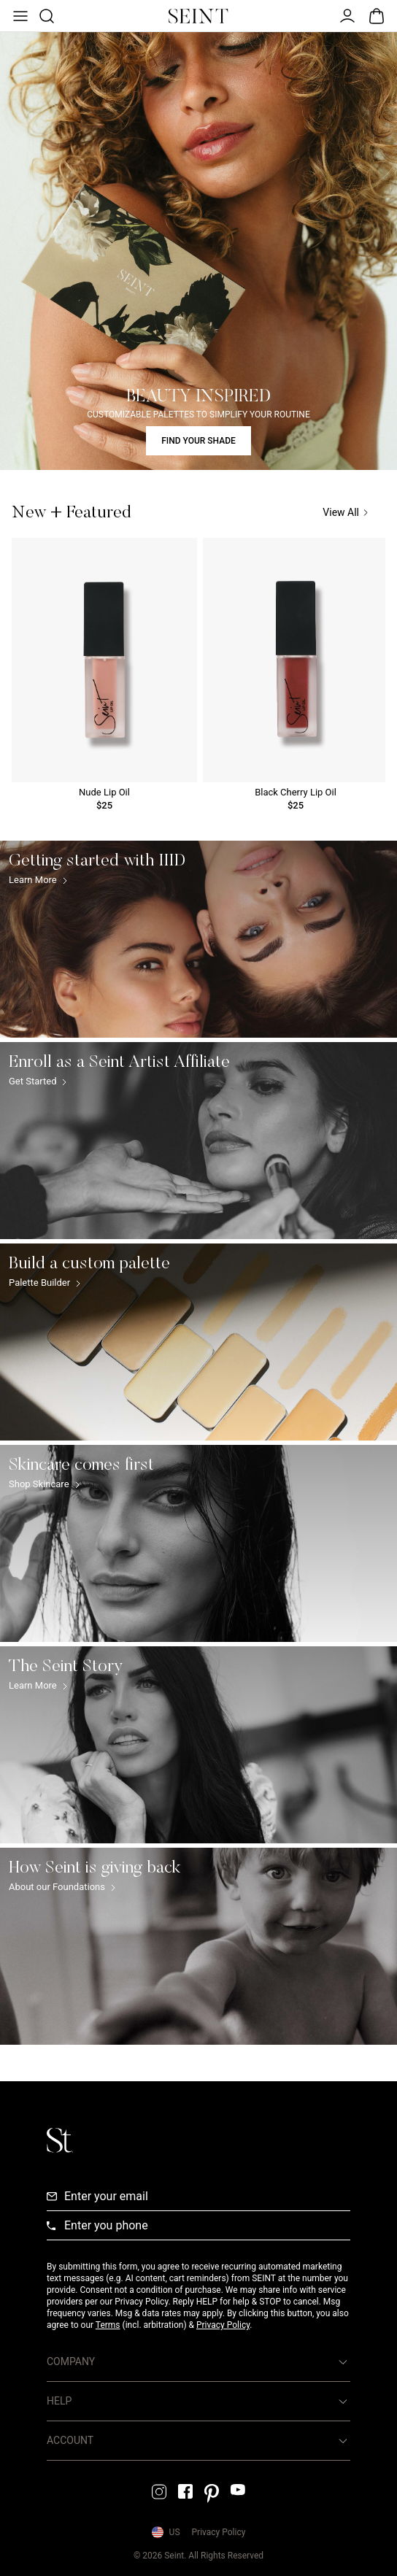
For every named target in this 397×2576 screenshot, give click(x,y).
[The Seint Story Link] (198, 1744)
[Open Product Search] (45, 16)
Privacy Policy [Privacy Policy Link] (219, 2532)
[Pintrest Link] (211, 2493)
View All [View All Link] (345, 512)
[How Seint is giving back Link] (198, 1946)
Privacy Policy (223, 2325)
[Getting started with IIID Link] (198, 939)
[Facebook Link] (185, 2491)
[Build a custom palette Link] (198, 1342)
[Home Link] (198, 16)
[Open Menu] (19, 16)
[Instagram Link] (159, 2491)
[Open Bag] (376, 16)
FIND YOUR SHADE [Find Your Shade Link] (198, 441)
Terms (108, 2325)
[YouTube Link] (238, 2489)
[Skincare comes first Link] (198, 1543)
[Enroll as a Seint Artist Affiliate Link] (198, 1140)
